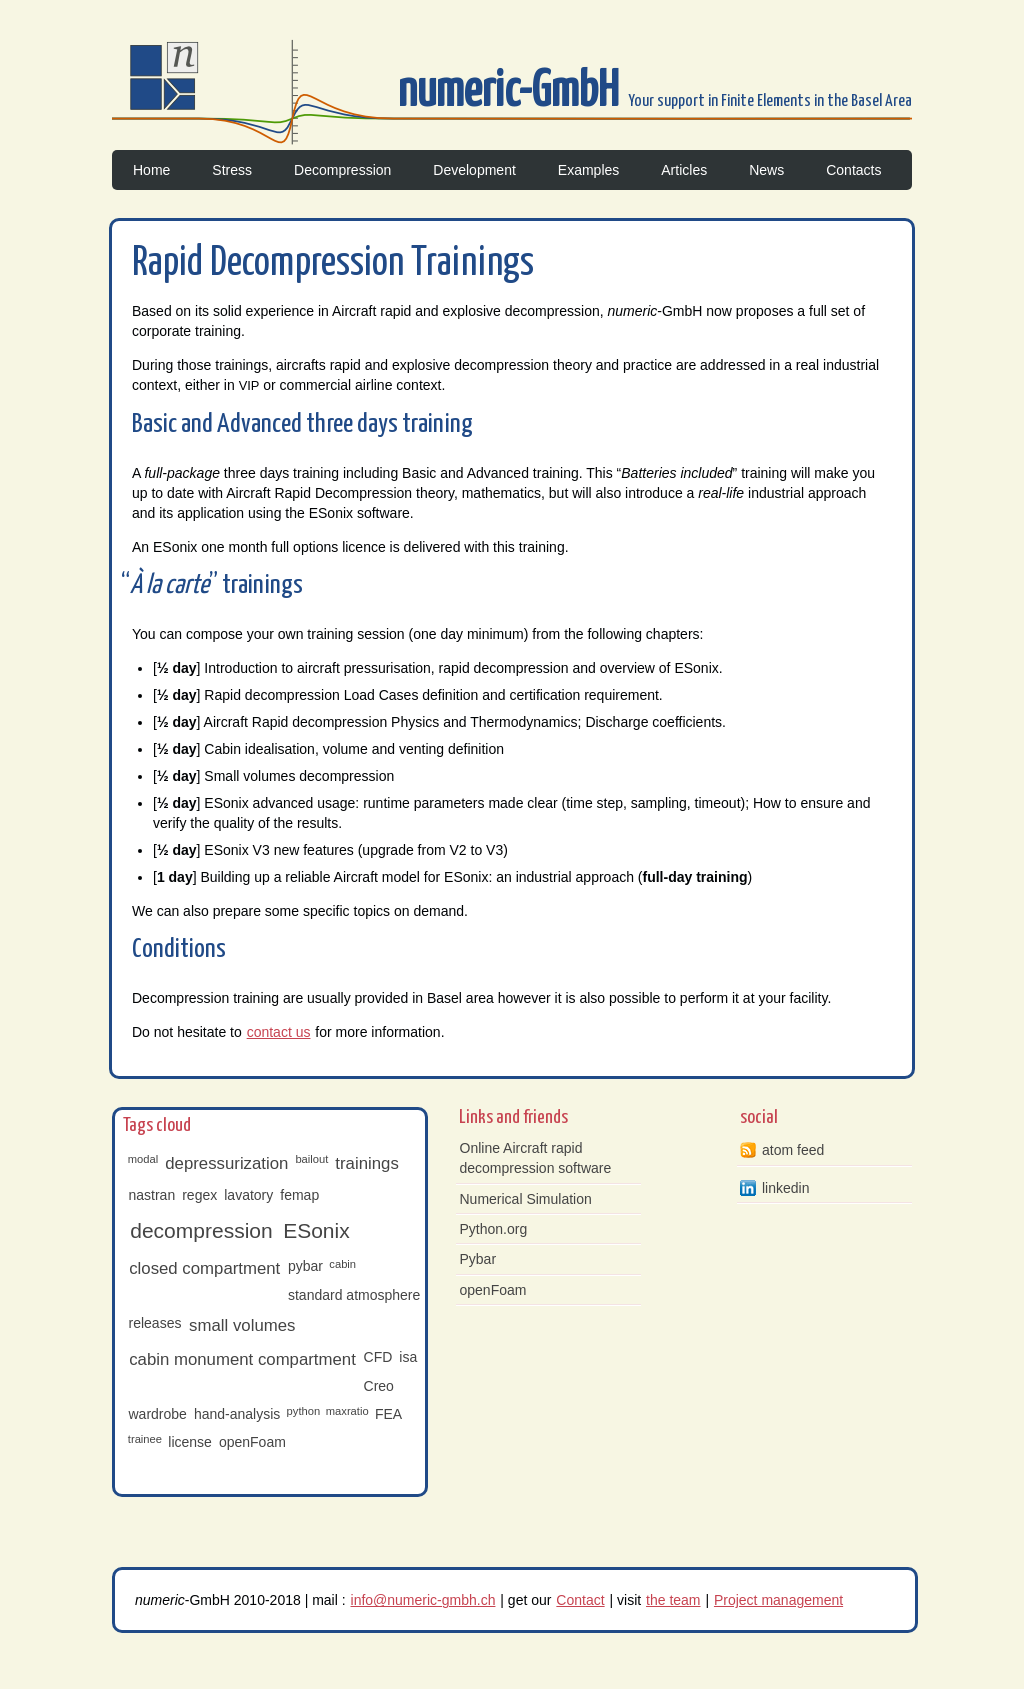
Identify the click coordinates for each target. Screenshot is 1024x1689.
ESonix (316, 1230)
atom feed (793, 1150)
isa (408, 1357)
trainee (145, 1439)
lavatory (248, 1195)
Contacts (853, 170)
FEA (388, 1414)
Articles (684, 170)
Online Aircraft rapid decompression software (536, 1158)
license (190, 1442)
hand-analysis (237, 1414)
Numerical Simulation (526, 1199)
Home (151, 170)
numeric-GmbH (512, 92)
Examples (588, 170)
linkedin (785, 1188)
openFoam (252, 1442)
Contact (580, 1600)
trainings (366, 1163)
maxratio (347, 1411)
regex (199, 1195)
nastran (152, 1195)
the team (673, 1600)
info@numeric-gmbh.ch (423, 1600)
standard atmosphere (354, 1295)
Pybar (478, 1259)
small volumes (242, 1325)
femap (299, 1195)
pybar (305, 1266)
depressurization (226, 1163)
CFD (378, 1357)
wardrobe (158, 1414)
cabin (342, 1264)
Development (474, 170)
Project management (778, 1600)
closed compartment (204, 1268)
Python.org (494, 1229)
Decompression (342, 170)
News (766, 170)
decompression (201, 1230)
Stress (232, 170)
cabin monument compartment (242, 1359)
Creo (379, 1386)
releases (155, 1323)
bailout (311, 1159)
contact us (279, 1032)
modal (143, 1159)
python (304, 1411)
